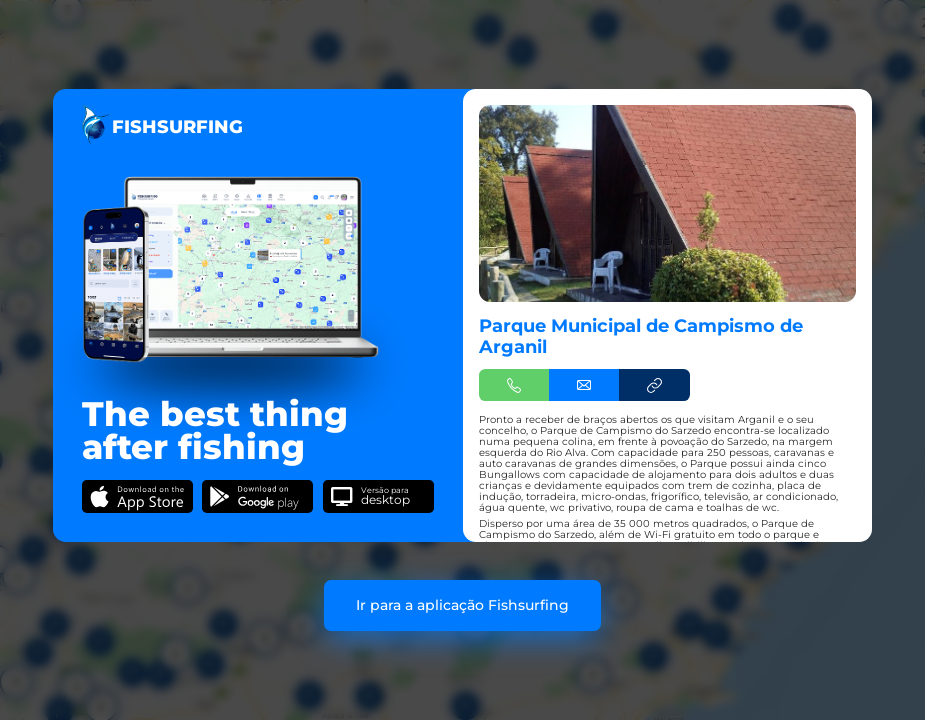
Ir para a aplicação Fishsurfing (462, 605)
